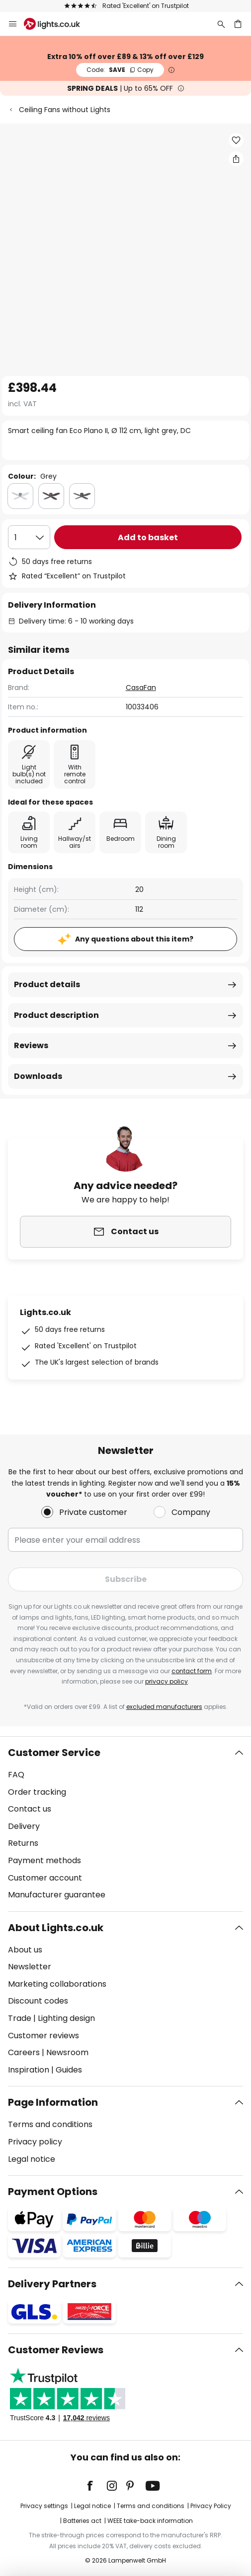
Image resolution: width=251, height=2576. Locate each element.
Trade (19, 2018)
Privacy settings (44, 2506)
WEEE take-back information (150, 2520)
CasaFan (141, 687)
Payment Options (52, 2192)
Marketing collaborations (57, 1984)
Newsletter (29, 1966)
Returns (23, 1843)
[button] (236, 140)
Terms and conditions (50, 2124)
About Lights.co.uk (55, 1928)
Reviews (31, 1045)
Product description (56, 1015)
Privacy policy (35, 2141)
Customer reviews (43, 2035)
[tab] (125, 1824)
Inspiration (28, 2069)
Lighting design (66, 2018)
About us (25, 1949)
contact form (191, 1671)
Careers (24, 2052)
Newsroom (67, 2052)
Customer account (45, 1878)
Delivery (24, 1826)
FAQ (16, 1774)
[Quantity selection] (29, 537)
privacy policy (166, 1681)
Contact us (29, 1809)
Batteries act (82, 2520)
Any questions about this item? (134, 939)
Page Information (53, 2102)
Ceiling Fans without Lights (64, 110)
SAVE (120, 69)
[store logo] (58, 24)
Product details (47, 984)
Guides (69, 2069)
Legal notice (31, 2159)
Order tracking (37, 1792)
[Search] (221, 24)
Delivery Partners (52, 2284)
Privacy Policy (210, 2506)
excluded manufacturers (164, 1706)
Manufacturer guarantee (56, 1894)
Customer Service (54, 1752)
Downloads (38, 1076)
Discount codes (38, 2001)
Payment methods (44, 1860)
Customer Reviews (55, 2350)
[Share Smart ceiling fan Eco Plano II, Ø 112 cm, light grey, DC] (236, 158)
